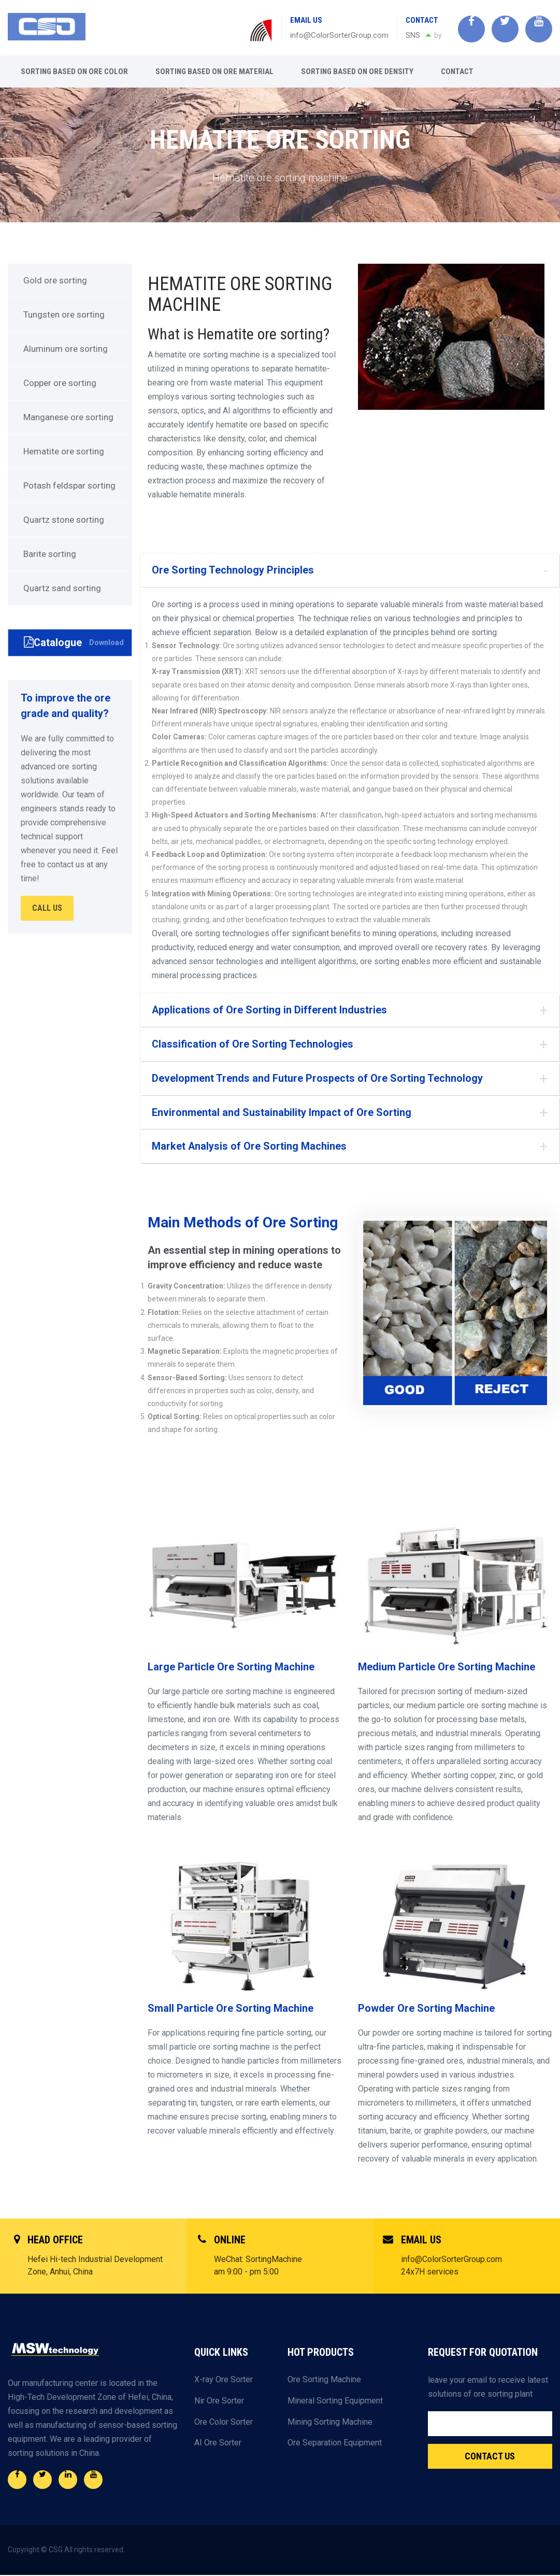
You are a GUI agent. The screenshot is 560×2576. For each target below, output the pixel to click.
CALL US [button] (47, 907)
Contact (457, 71)
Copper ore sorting (59, 383)
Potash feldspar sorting (69, 485)
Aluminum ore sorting (65, 349)
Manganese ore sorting (68, 417)
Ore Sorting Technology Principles (233, 570)
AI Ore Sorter (217, 2443)
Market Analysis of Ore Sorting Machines (249, 1147)
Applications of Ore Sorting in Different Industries (269, 1010)
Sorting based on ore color (74, 71)
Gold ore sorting (55, 280)
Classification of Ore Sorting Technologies (253, 1044)
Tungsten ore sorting (64, 314)
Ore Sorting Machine (324, 2380)
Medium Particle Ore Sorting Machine (446, 1668)
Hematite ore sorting (63, 451)
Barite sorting (49, 554)
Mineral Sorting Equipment (335, 2401)
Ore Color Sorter (223, 2422)
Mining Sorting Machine (330, 2422)
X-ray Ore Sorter (223, 2380)
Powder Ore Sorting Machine (426, 2009)
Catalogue (74, 642)
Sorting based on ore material (214, 71)
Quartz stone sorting (63, 519)
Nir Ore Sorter (219, 2401)
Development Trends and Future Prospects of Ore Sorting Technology (317, 1079)
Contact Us (490, 2457)
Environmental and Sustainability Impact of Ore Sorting (281, 1113)
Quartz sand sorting (62, 588)
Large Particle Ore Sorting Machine (231, 1668)
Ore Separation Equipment (335, 2443)
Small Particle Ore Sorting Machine (230, 2009)
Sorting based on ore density (357, 71)
